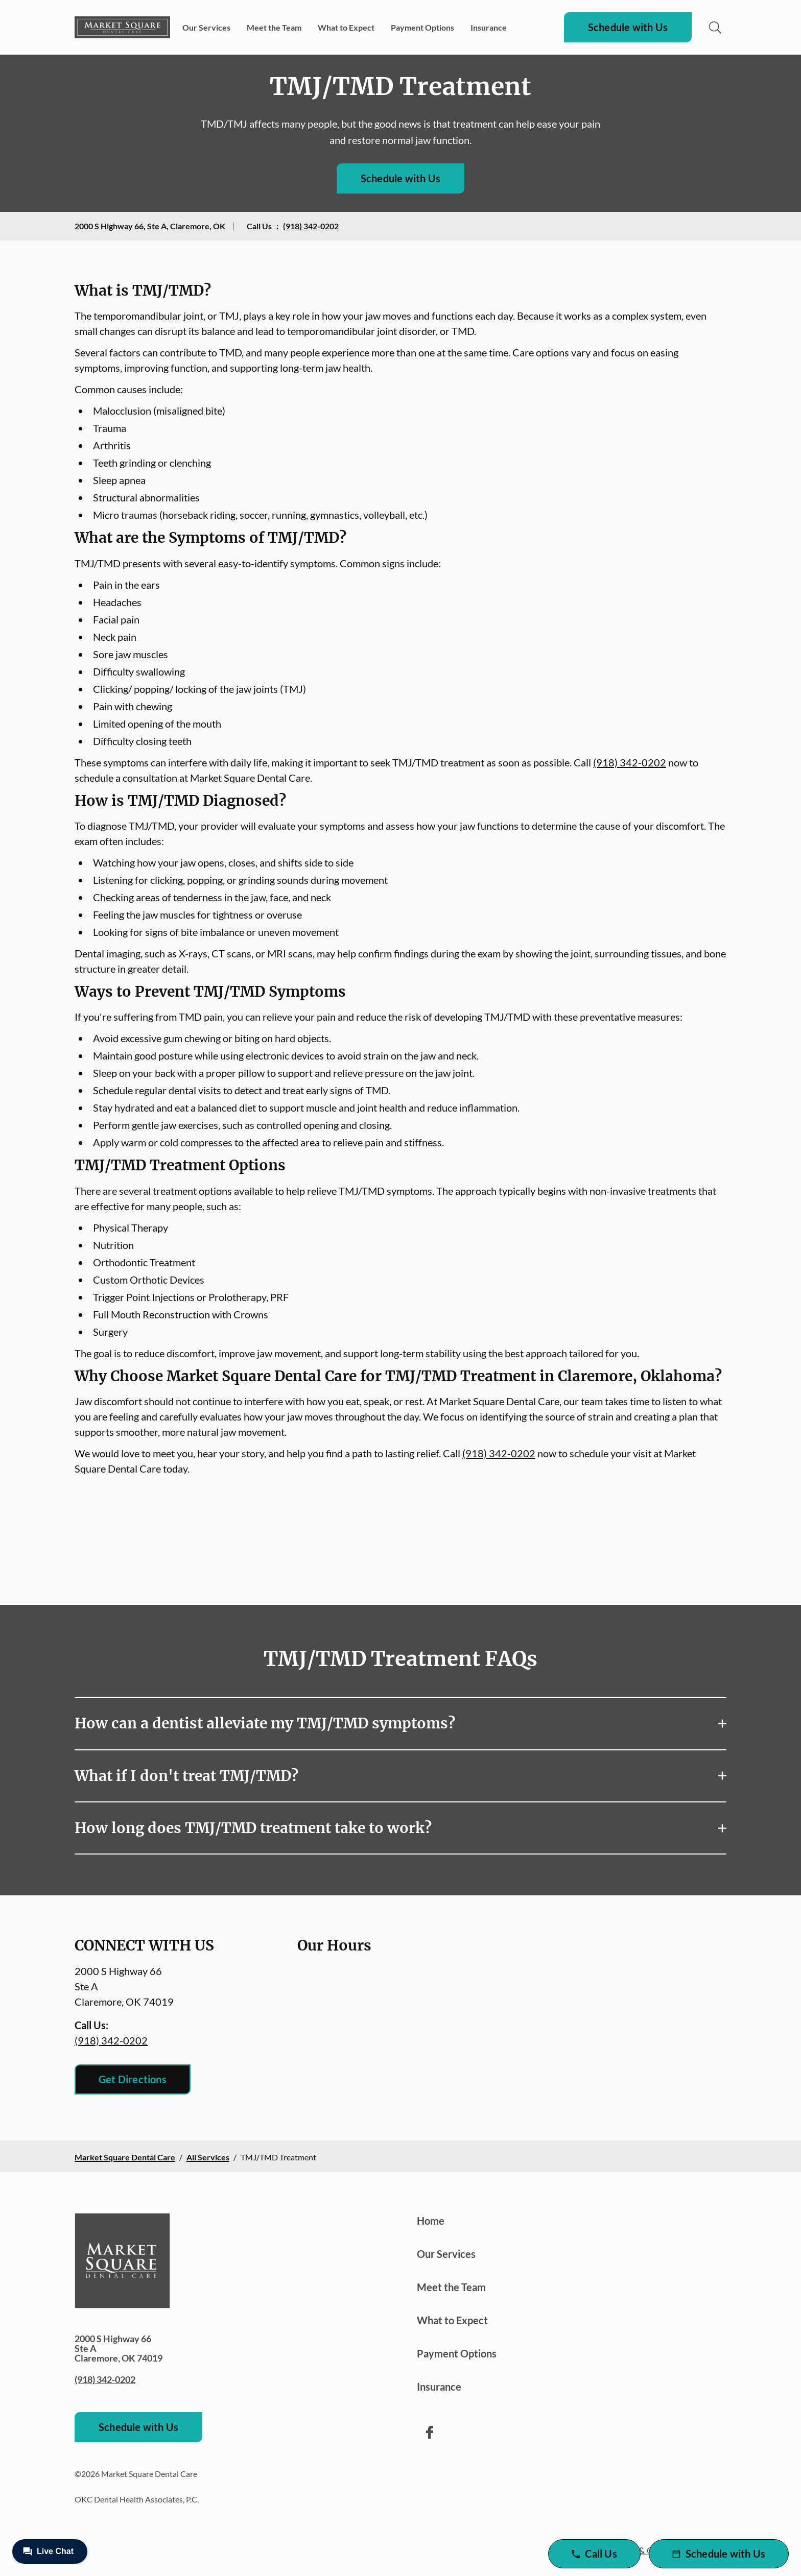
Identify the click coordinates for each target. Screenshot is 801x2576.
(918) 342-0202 (311, 226)
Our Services (206, 27)
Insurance (488, 27)
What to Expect (346, 27)
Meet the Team (274, 27)
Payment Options (422, 27)
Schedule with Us (628, 27)
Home (430, 2220)
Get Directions (133, 2079)
